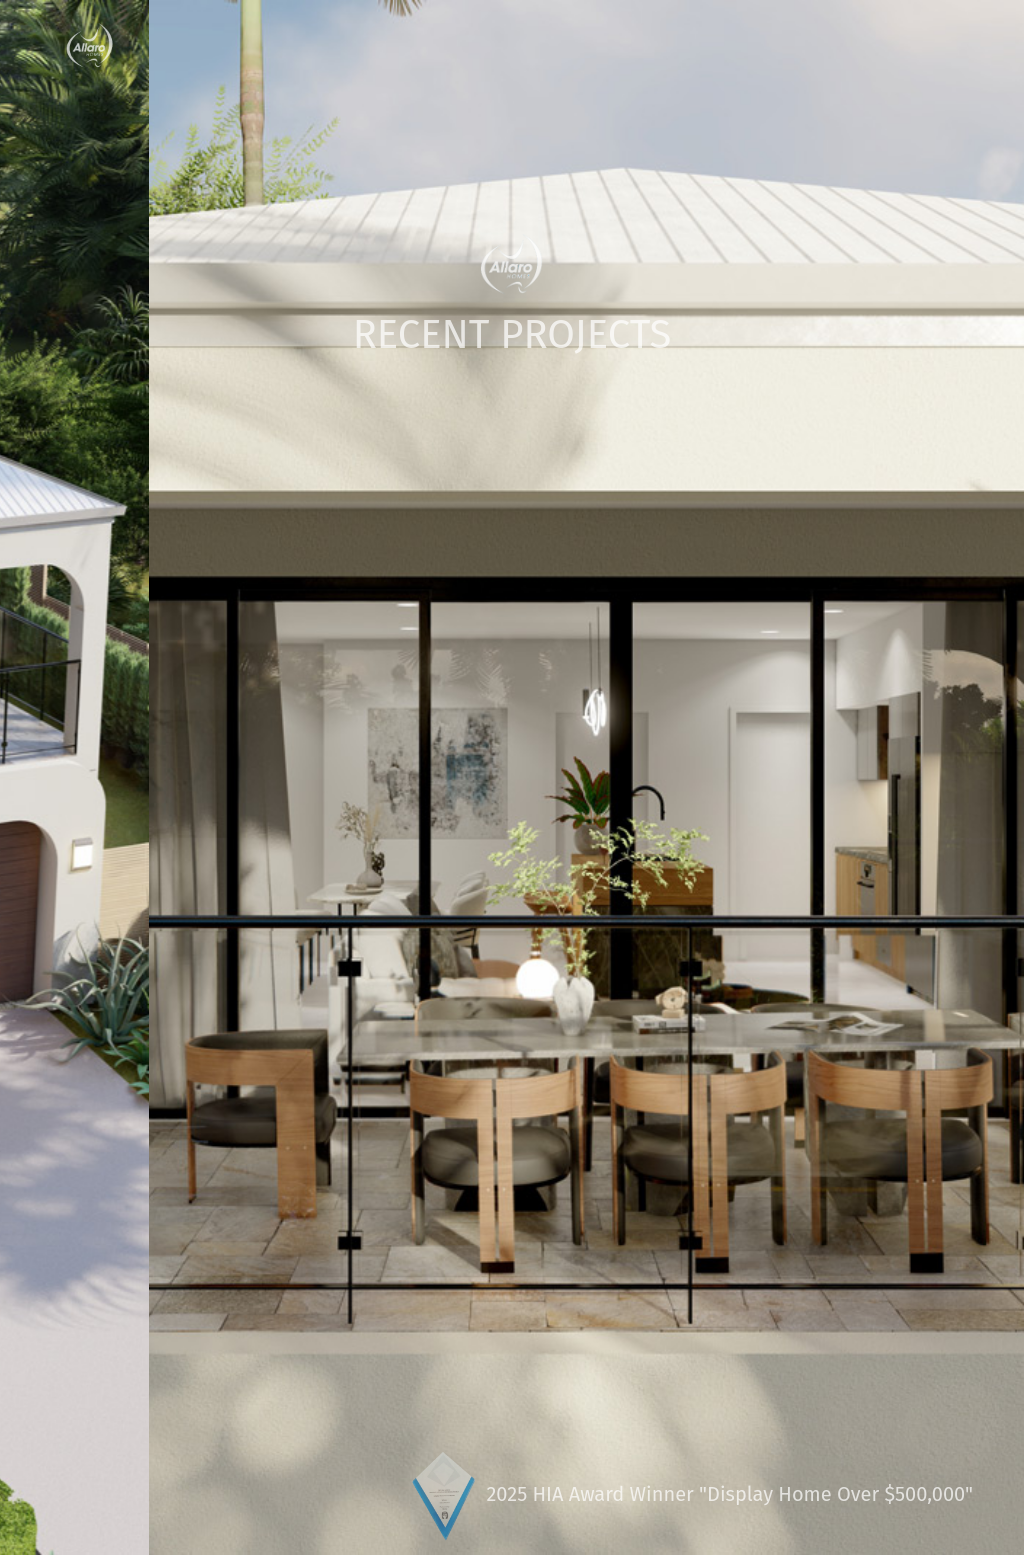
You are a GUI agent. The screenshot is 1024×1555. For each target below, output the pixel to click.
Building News (587, 46)
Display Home (789, 46)
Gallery (688, 46)
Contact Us (904, 46)
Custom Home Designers (243, 46)
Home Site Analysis (435, 46)
